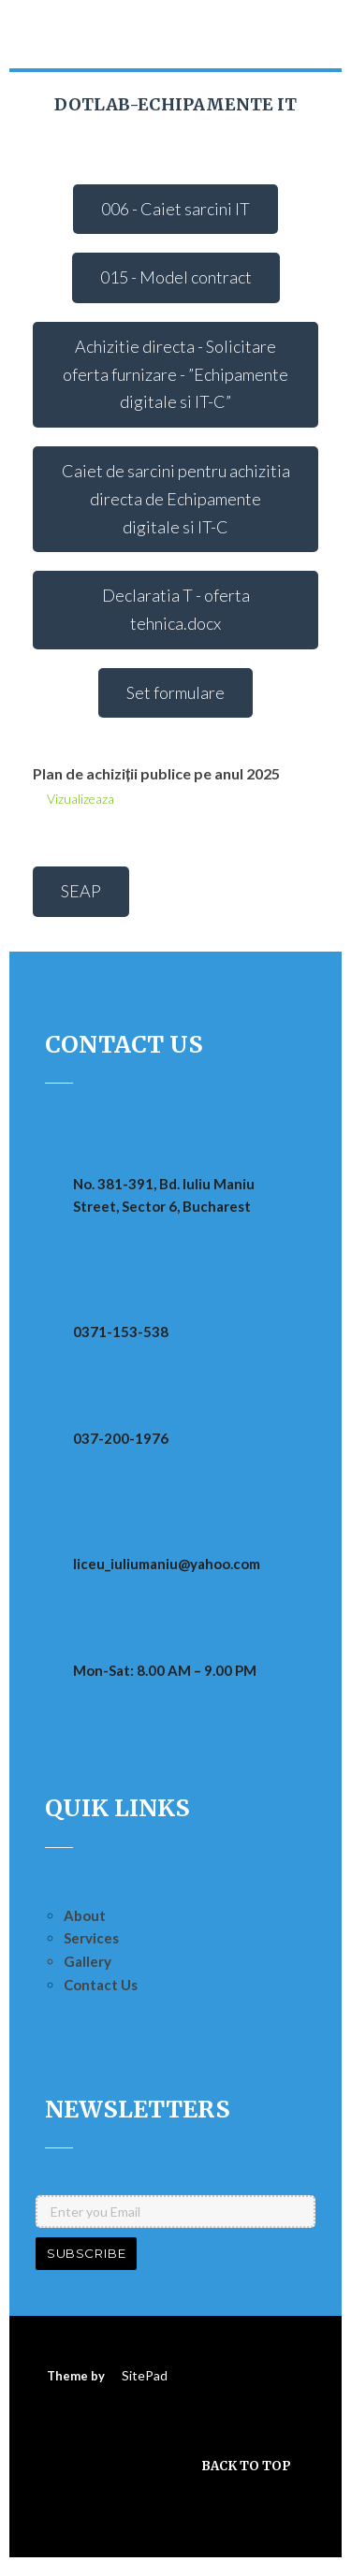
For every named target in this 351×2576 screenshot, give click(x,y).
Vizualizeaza (80, 799)
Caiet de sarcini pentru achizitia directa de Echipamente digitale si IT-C (176, 498)
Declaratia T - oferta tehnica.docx (176, 609)
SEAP (81, 890)
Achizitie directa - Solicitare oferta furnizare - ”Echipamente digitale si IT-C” (175, 374)
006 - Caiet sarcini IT (175, 208)
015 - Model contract (176, 277)
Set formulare (175, 692)
